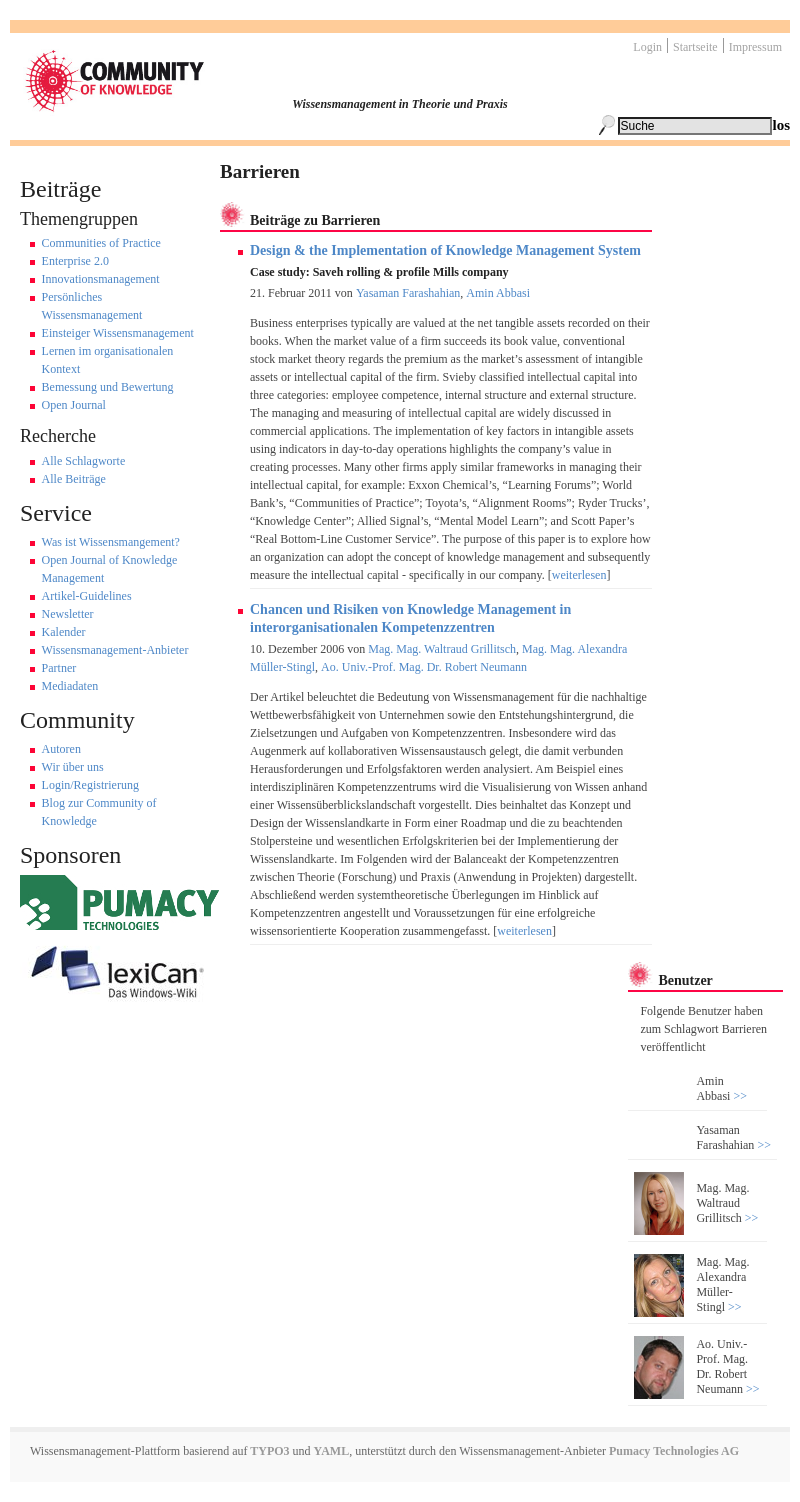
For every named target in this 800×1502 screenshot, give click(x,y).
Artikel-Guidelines (87, 596)
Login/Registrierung (90, 785)
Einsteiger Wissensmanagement (118, 333)
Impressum (755, 47)
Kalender (64, 632)
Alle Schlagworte (84, 461)
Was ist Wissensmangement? (111, 542)
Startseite (695, 47)
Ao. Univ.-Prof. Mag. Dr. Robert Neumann (424, 667)
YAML (332, 1451)
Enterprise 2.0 (75, 261)
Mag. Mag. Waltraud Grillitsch (442, 649)
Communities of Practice (101, 243)
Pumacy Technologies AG (674, 1451)
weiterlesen (579, 575)
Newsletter (68, 614)
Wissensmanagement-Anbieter (115, 650)
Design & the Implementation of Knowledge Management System (445, 250)
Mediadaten (70, 686)
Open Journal (74, 405)
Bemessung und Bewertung (108, 387)
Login (647, 47)
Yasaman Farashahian (408, 293)
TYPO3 (268, 1451)
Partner (59, 668)
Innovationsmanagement (101, 279)
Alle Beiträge (74, 479)
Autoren (61, 749)
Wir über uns (73, 767)
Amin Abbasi (498, 293)
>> (738, 1096)
